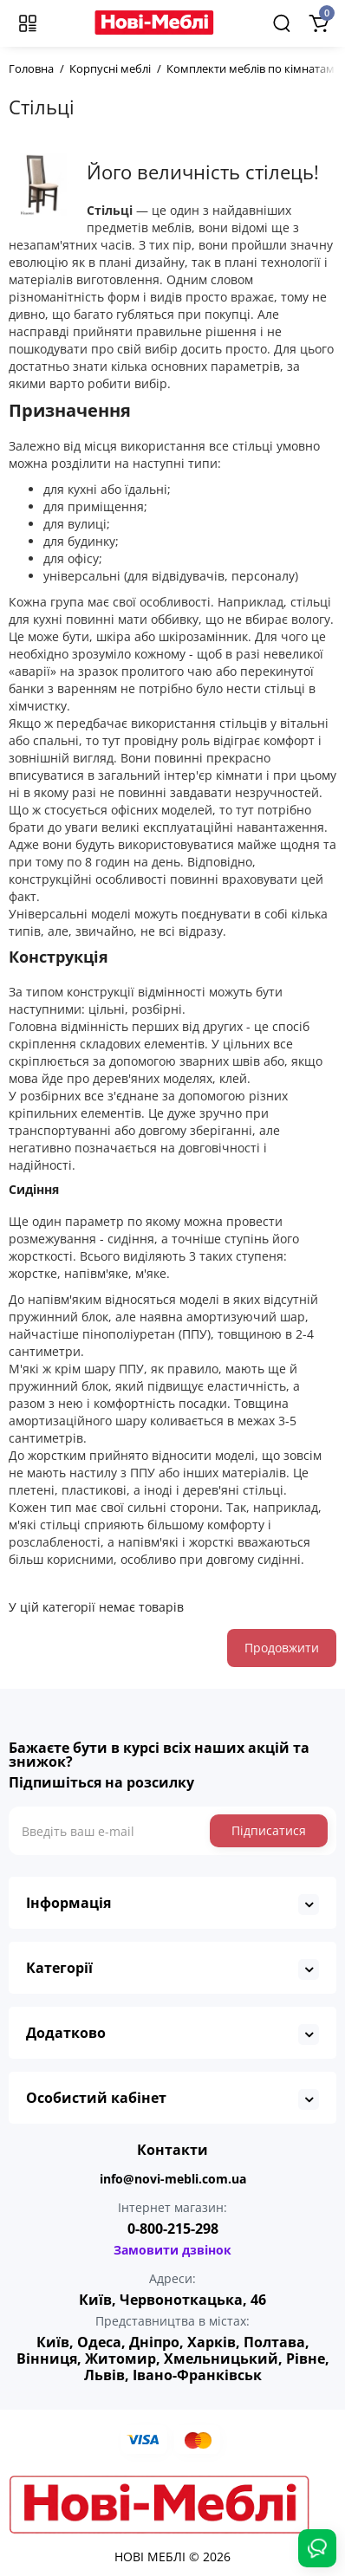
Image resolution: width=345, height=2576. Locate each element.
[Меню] (28, 23)
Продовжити (281, 1647)
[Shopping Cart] (318, 23)
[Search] (282, 23)
